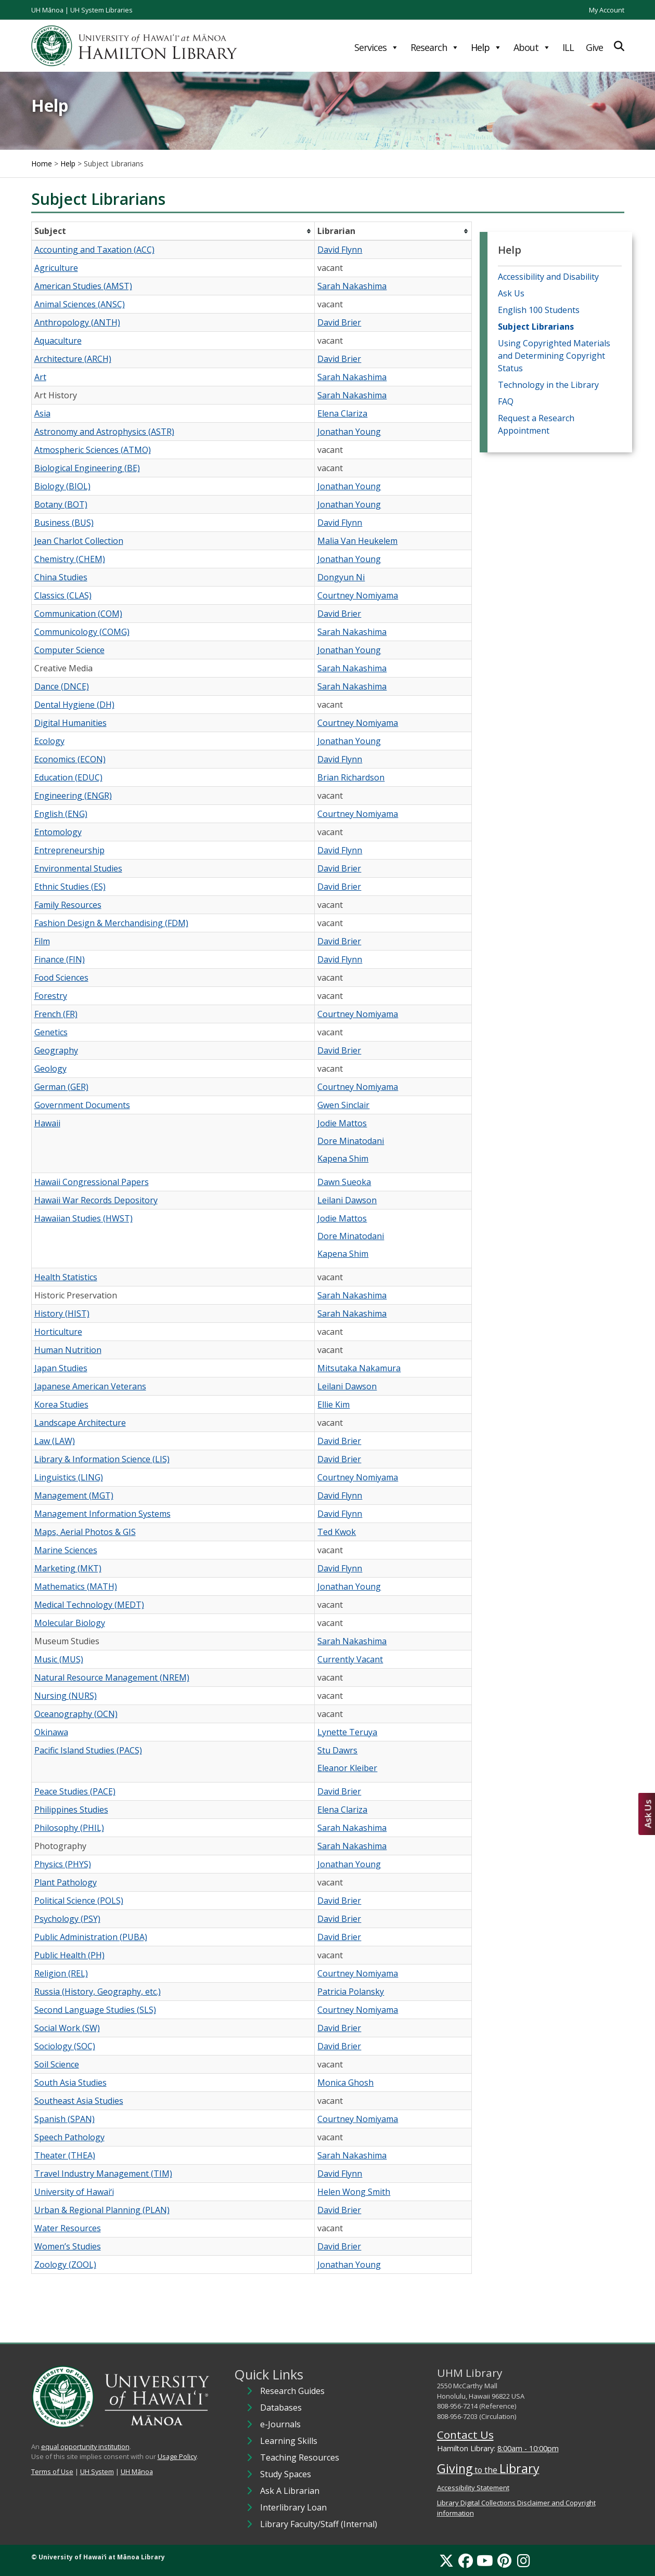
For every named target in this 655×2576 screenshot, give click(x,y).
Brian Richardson (350, 777)
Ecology (49, 741)
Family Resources (67, 904)
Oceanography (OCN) (76, 1714)
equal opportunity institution (85, 2446)
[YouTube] (485, 2560)
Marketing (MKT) (67, 1568)
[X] (446, 2560)
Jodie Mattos (342, 1123)
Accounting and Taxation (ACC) (94, 249)
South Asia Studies (70, 2082)
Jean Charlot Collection (78, 541)
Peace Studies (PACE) (74, 1791)
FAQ (505, 401)
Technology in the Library (548, 385)
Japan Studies (60, 1368)
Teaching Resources (299, 2457)
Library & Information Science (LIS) (102, 1459)
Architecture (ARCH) (72, 359)
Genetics (51, 1032)
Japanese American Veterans (90, 1386)
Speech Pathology (69, 2137)
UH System (97, 2471)
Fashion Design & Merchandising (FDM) (111, 923)
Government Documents (82, 1105)
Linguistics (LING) (68, 1477)
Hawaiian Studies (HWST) (83, 1218)
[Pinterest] (504, 2560)
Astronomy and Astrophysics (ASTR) (104, 431)
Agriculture (56, 268)
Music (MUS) (58, 1659)
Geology (50, 1068)
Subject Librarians (536, 326)
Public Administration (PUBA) (90, 1937)
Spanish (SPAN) (64, 2119)
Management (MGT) (73, 1495)
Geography (56, 1050)
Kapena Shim (342, 1158)
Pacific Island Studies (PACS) (88, 1750)
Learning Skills (288, 2441)
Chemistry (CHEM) (69, 559)
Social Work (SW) (67, 2028)
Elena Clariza (342, 413)
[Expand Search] (619, 46)
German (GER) (61, 1086)
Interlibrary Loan (293, 2507)
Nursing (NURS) (65, 1695)
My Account (606, 10)
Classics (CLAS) (63, 595)
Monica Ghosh (345, 2082)
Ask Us (511, 293)
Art (40, 377)
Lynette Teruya (347, 1732)
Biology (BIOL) (62, 486)
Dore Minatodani (350, 1141)
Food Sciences (61, 977)
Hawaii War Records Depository (96, 1200)
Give (594, 47)
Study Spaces (285, 2474)
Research (434, 47)
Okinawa (51, 1732)
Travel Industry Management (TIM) (103, 2173)
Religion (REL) (61, 1973)
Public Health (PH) (69, 1955)
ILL (568, 47)
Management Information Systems (102, 1513)
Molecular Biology (69, 1623)
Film (42, 941)
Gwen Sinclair (343, 1105)
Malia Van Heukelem (357, 541)
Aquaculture (58, 340)
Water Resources (67, 2228)
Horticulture (58, 1331)
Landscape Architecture (80, 1422)
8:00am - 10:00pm (528, 2448)
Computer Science (69, 650)
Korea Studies (61, 1404)
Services (376, 47)
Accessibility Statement (473, 2487)
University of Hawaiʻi (74, 2191)
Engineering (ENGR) (73, 795)
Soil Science (56, 2064)
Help (486, 47)
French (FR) (56, 1014)
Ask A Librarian (289, 2490)
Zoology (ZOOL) (65, 2264)
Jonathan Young (349, 431)
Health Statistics (65, 1277)
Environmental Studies (78, 868)
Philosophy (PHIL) (69, 1827)
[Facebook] (465, 2560)
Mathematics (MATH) (75, 1586)
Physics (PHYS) (62, 1864)
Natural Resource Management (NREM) (111, 1677)
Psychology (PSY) (67, 1918)
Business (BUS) (64, 522)
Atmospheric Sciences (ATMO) (92, 450)
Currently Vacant (350, 1659)
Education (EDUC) (68, 777)
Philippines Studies (71, 1809)
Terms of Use (52, 2471)
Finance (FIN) (59, 959)
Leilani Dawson (347, 1200)
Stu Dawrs (337, 1750)
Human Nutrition (67, 1350)
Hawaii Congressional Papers (91, 1182)
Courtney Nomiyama (357, 595)
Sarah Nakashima (352, 286)
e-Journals (280, 2424)
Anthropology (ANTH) (77, 322)
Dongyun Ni (341, 577)
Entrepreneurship (69, 850)
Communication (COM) (78, 613)
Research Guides (292, 2391)
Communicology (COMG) (82, 632)
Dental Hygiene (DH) (74, 704)
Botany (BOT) (60, 504)
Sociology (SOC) (64, 2046)
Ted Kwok (336, 1532)
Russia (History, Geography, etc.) (97, 1991)
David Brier (339, 322)
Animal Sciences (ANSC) (79, 304)
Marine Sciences (65, 1550)
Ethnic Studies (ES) (70, 886)
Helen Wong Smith (353, 2191)
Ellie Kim (333, 1404)
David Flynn (339, 249)
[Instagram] (523, 2560)
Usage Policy (177, 2456)
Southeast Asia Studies (78, 2100)
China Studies (60, 577)
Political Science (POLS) (78, 1900)
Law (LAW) (54, 1441)
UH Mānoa (47, 10)
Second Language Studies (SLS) (95, 2009)
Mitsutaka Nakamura (359, 1368)
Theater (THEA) (64, 2155)
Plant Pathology (65, 1882)
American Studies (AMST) (83, 286)
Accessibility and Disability (548, 276)
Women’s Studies (67, 2246)
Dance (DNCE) (61, 686)
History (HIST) (61, 1313)
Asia (42, 413)
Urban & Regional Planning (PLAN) (102, 2210)
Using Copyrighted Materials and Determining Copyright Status (554, 355)
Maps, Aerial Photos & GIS (85, 1532)
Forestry (50, 995)
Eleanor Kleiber (347, 1768)
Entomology (58, 832)
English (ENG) (60, 813)
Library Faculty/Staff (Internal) (318, 2524)
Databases (281, 2407)
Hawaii (47, 1123)
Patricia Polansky (350, 1991)
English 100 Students (539, 310)
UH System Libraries (101, 10)
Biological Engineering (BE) (87, 468)
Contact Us (465, 2434)
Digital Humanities (70, 722)
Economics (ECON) (70, 759)
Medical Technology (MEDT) (89, 1604)
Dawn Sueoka (344, 1182)
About (531, 47)
